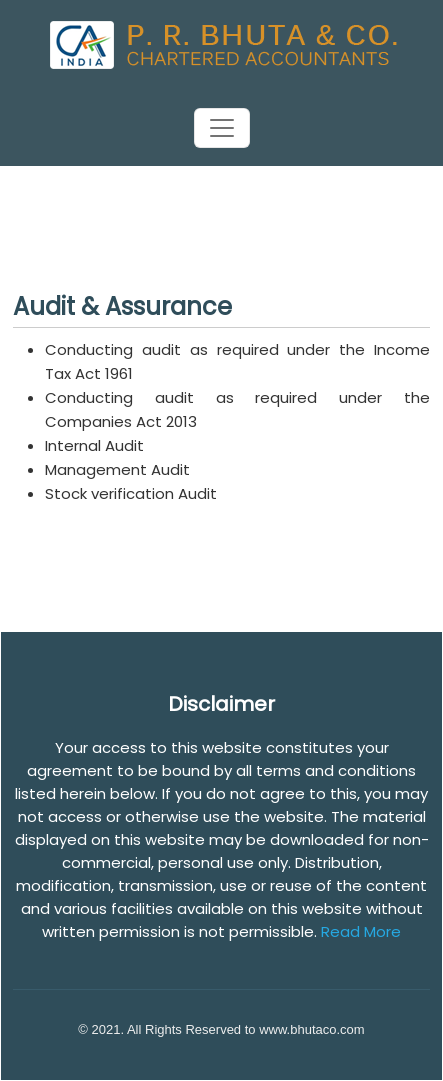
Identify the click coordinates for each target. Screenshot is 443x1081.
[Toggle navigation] (222, 128)
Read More (361, 931)
